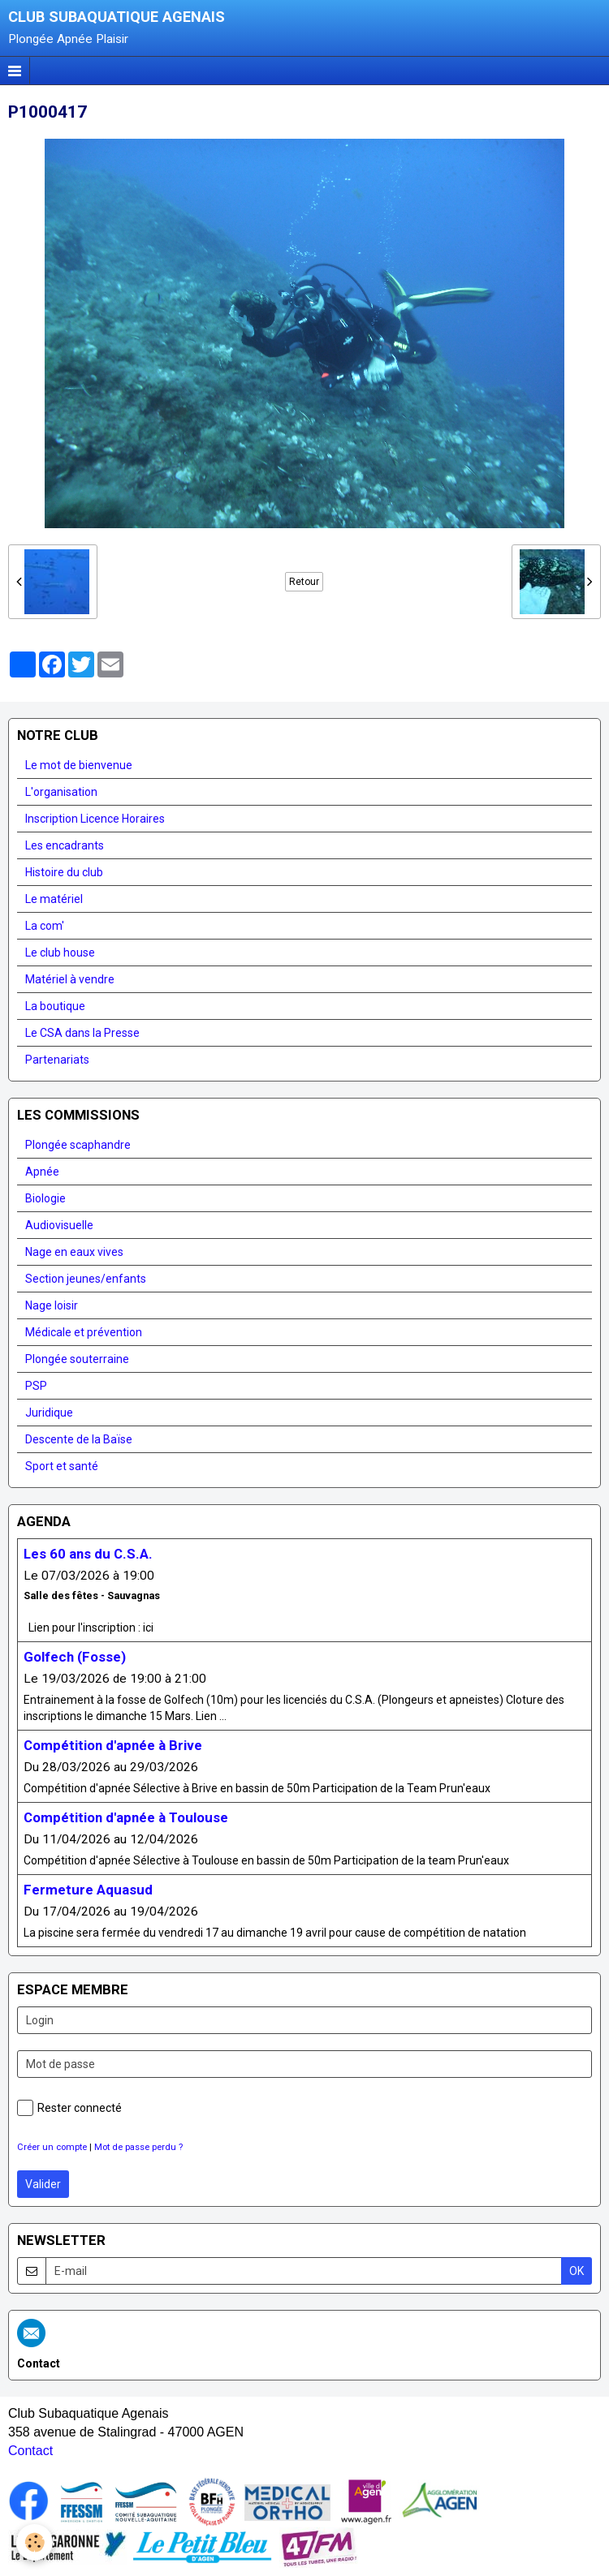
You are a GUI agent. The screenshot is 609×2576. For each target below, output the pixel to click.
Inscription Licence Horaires (95, 818)
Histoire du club (64, 872)
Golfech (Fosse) (75, 1657)
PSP (36, 1385)
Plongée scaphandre (78, 1144)
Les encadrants (64, 845)
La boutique (55, 1006)
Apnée (42, 1171)
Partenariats (57, 1059)
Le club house (60, 952)
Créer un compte (52, 2147)
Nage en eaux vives (74, 1251)
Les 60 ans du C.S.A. (88, 1554)
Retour (304, 581)
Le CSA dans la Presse (82, 1032)
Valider (43, 2184)
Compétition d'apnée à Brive (113, 1745)
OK (576, 2270)
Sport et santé (61, 1466)
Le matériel (54, 898)
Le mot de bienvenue (78, 765)
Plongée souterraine (77, 1359)
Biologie (45, 1198)
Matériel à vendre (69, 979)
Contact (30, 2451)
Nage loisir (51, 1305)
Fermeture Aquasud (88, 1889)
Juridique (49, 1412)
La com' (44, 925)
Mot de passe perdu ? (138, 2147)
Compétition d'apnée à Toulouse (126, 1817)
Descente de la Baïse (78, 1439)
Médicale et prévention (83, 1332)
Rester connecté (69, 2108)
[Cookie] (34, 2542)
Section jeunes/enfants (85, 1278)
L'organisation (61, 791)
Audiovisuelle (59, 1225)
